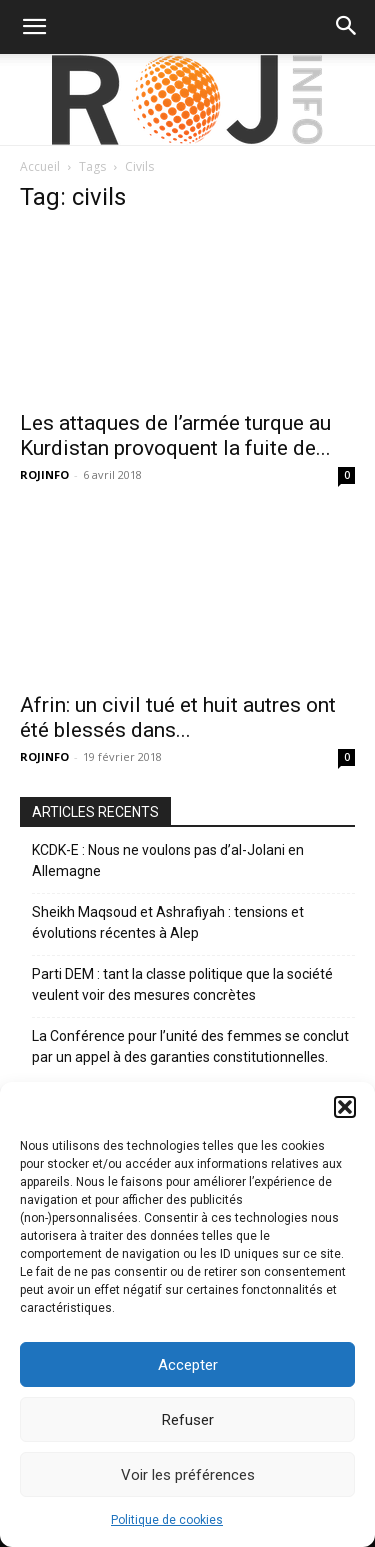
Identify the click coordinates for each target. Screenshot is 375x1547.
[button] (345, 1107)
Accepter (188, 1365)
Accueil (40, 166)
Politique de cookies (167, 1520)
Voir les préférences (188, 1475)
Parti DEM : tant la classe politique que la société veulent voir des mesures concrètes (182, 984)
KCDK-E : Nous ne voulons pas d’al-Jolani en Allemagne (168, 860)
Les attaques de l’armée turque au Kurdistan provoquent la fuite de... (175, 435)
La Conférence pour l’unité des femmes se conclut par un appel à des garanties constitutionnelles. (190, 1046)
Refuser (188, 1420)
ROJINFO (44, 474)
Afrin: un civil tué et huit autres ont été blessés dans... (178, 717)
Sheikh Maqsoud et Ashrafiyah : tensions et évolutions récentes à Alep (168, 922)
